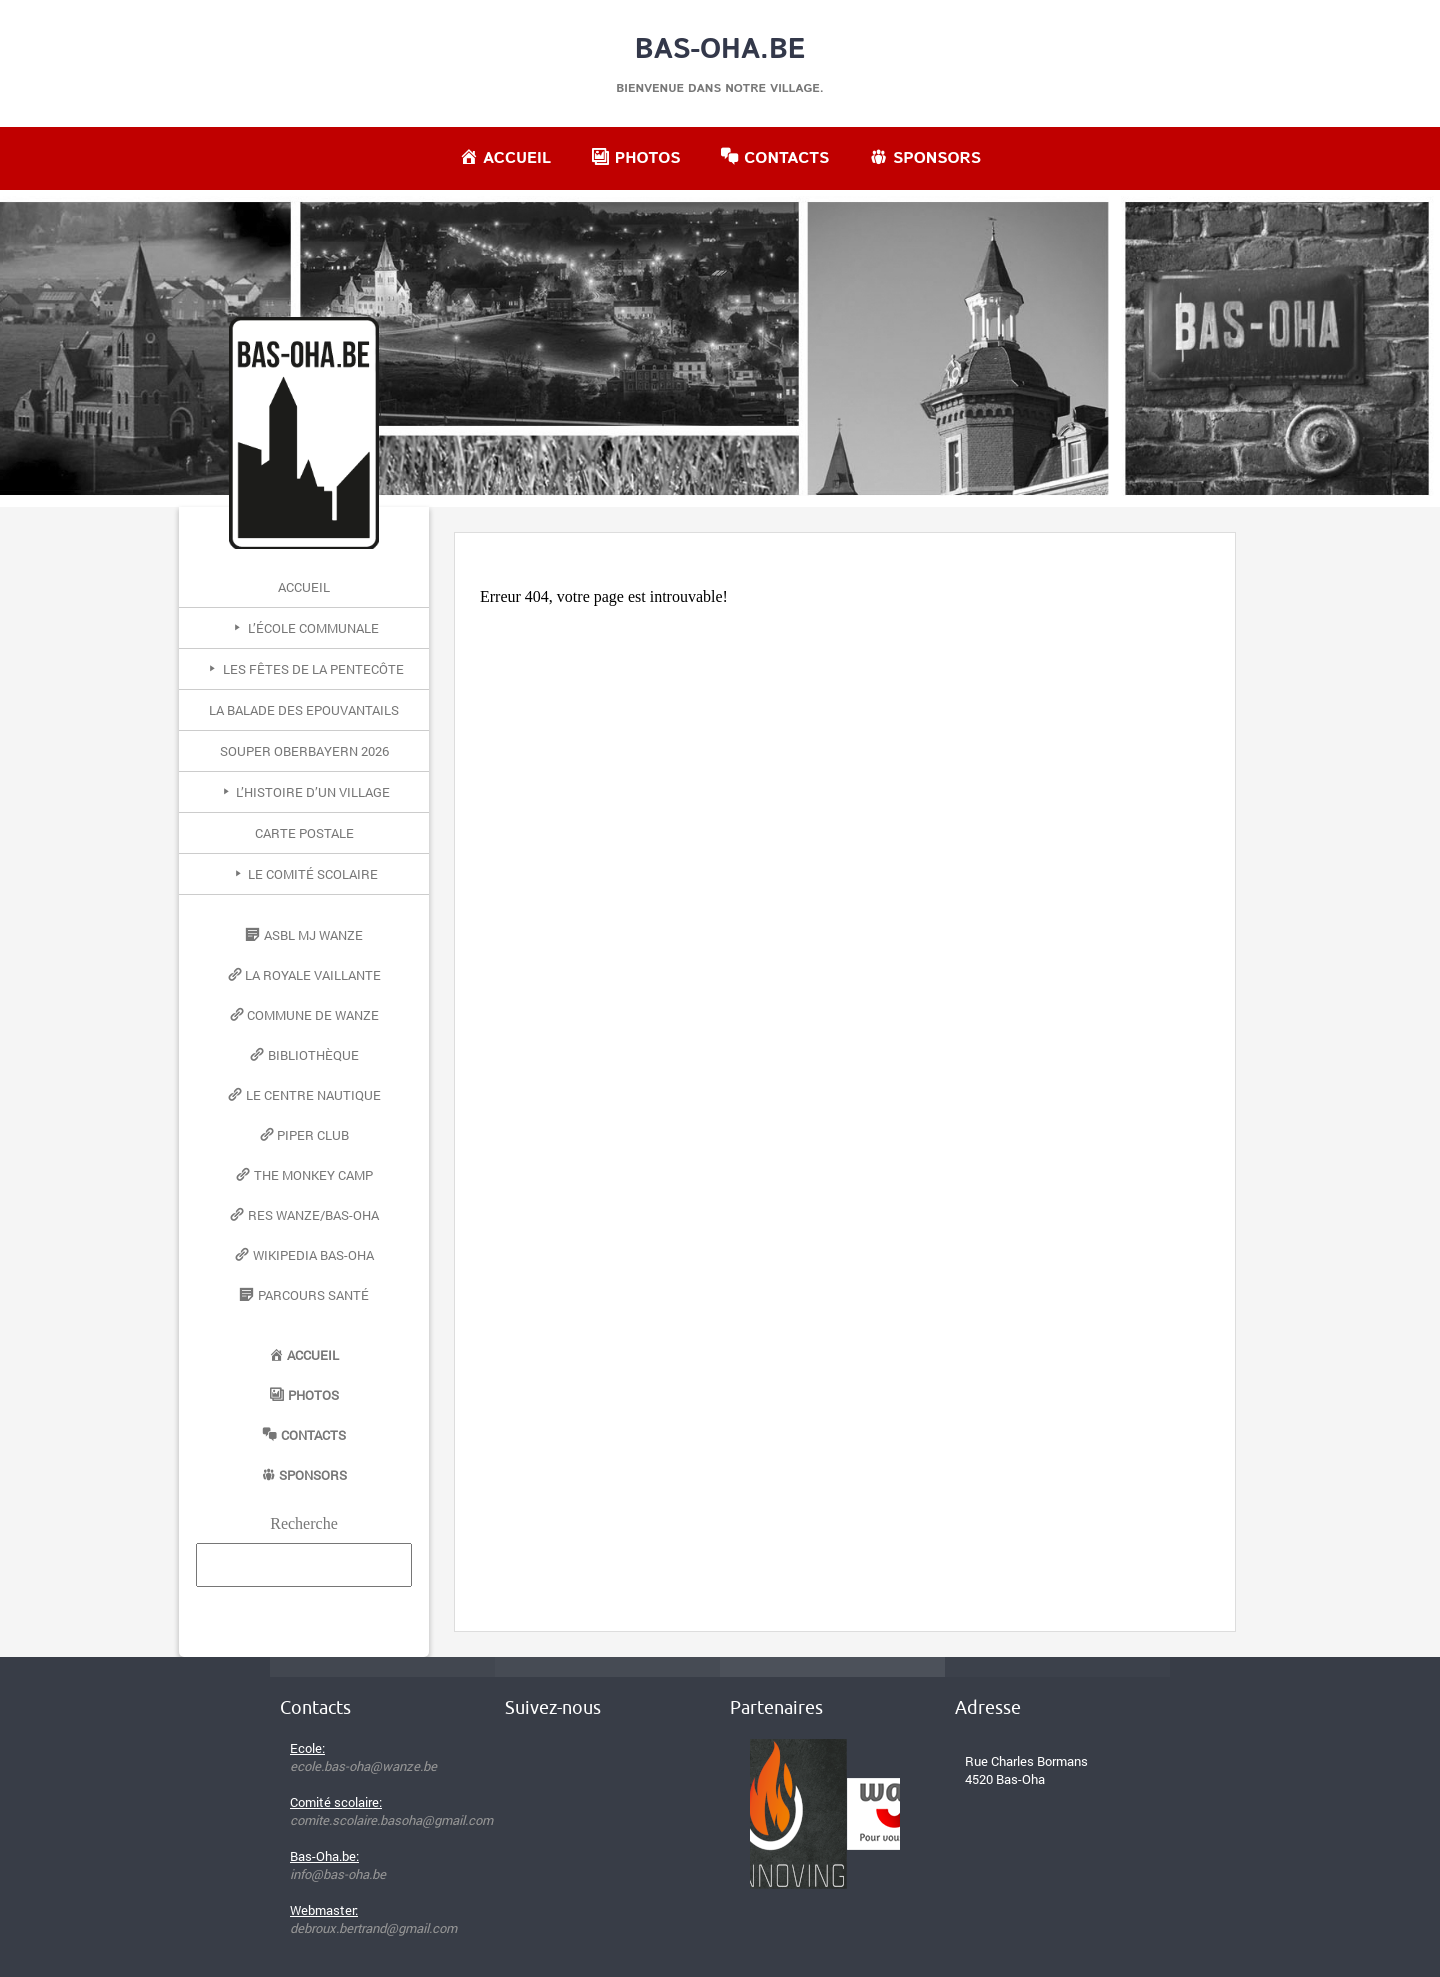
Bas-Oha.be (720, 50)
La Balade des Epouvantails (304, 710)
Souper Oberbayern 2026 (304, 751)
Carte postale (304, 833)
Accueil (304, 587)
